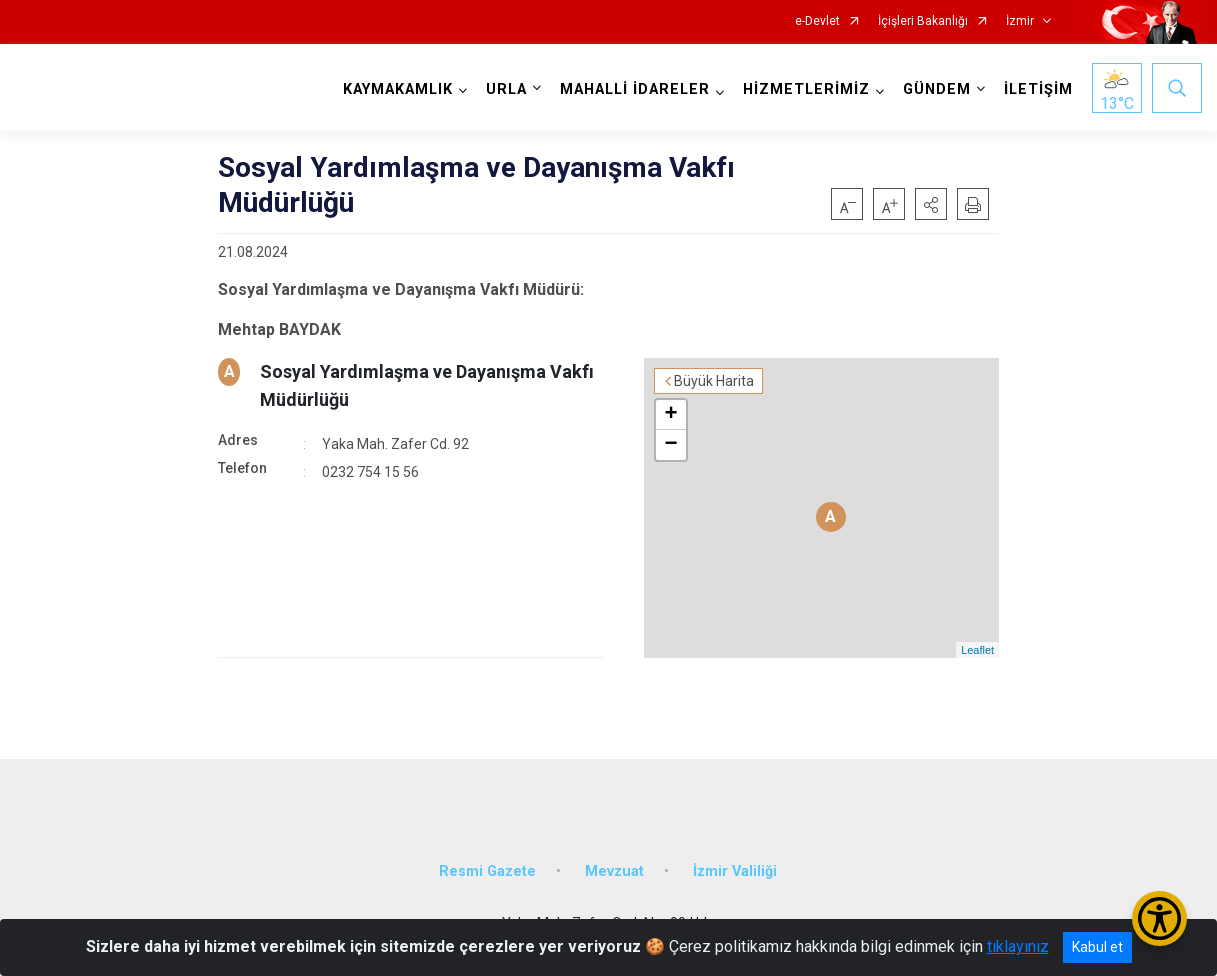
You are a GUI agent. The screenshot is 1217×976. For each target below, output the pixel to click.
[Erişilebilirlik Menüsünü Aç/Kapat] (1159, 918)
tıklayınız (1018, 946)
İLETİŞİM (1038, 89)
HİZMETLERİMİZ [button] (806, 89)
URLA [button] (506, 89)
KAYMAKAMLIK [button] (398, 89)
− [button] (671, 445)
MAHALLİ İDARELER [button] (635, 89)
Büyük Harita (714, 381)
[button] (931, 204)
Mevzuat (614, 871)
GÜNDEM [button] (937, 89)
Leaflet (977, 650)
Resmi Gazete (487, 871)
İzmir (1020, 21)
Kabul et (1097, 947)
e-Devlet (817, 21)
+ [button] (671, 415)
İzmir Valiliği (735, 871)
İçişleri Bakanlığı (923, 21)
